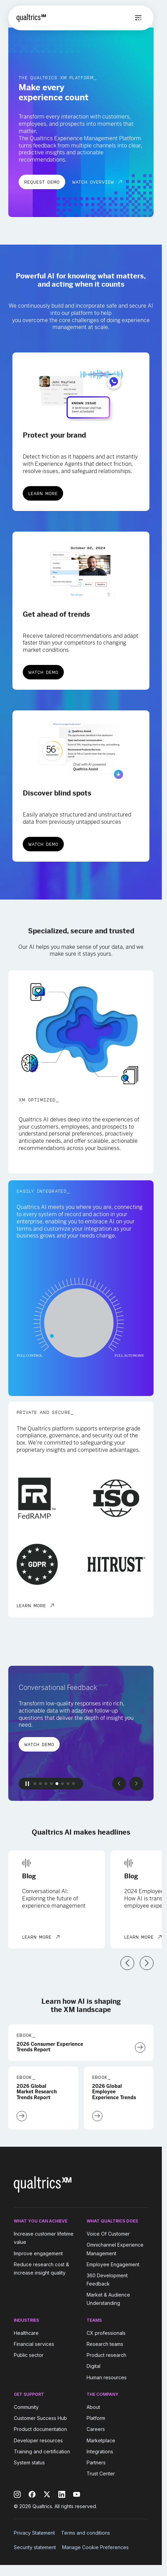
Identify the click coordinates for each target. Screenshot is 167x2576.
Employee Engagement (113, 2264)
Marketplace (101, 2440)
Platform (96, 2418)
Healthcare (26, 2333)
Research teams (105, 2344)
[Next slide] (136, 1783)
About (93, 2407)
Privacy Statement (34, 2533)
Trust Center (101, 2473)
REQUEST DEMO (42, 181)
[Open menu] (138, 18)
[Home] (31, 18)
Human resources (107, 2377)
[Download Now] (140, 2047)
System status (29, 2462)
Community (26, 2407)
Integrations (100, 2451)
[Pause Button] (27, 1783)
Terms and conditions (85, 2533)
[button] (34, 1783)
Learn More (43, 493)
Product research (106, 2355)
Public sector (28, 2355)
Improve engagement (38, 2253)
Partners (96, 2462)
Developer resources (38, 2440)
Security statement (35, 2547)
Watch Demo (43, 672)
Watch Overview (93, 182)
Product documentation (40, 2429)
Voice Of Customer (108, 2234)
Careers (96, 2429)
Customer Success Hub (40, 2418)
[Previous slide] (119, 1783)
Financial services (34, 2344)
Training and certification (42, 2451)
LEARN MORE (31, 1605)
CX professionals (106, 2333)
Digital (93, 2366)
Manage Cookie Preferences (95, 2547)
